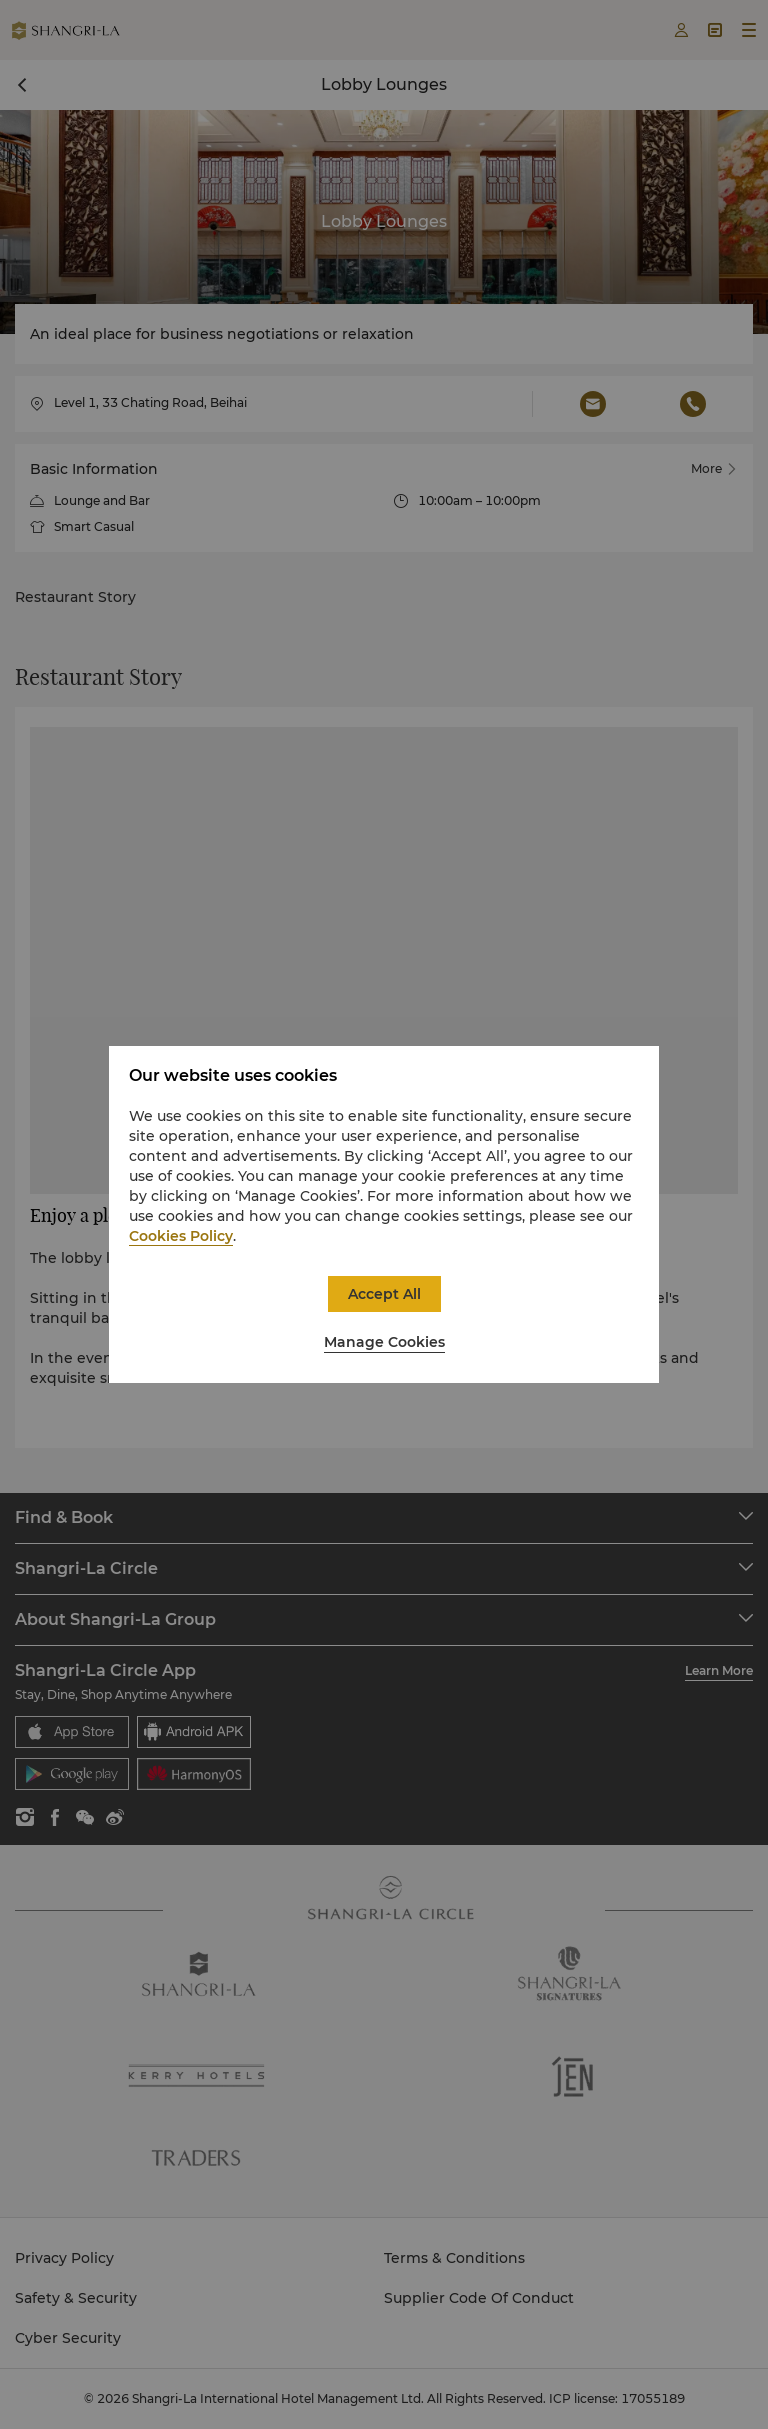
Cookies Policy (181, 1236)
